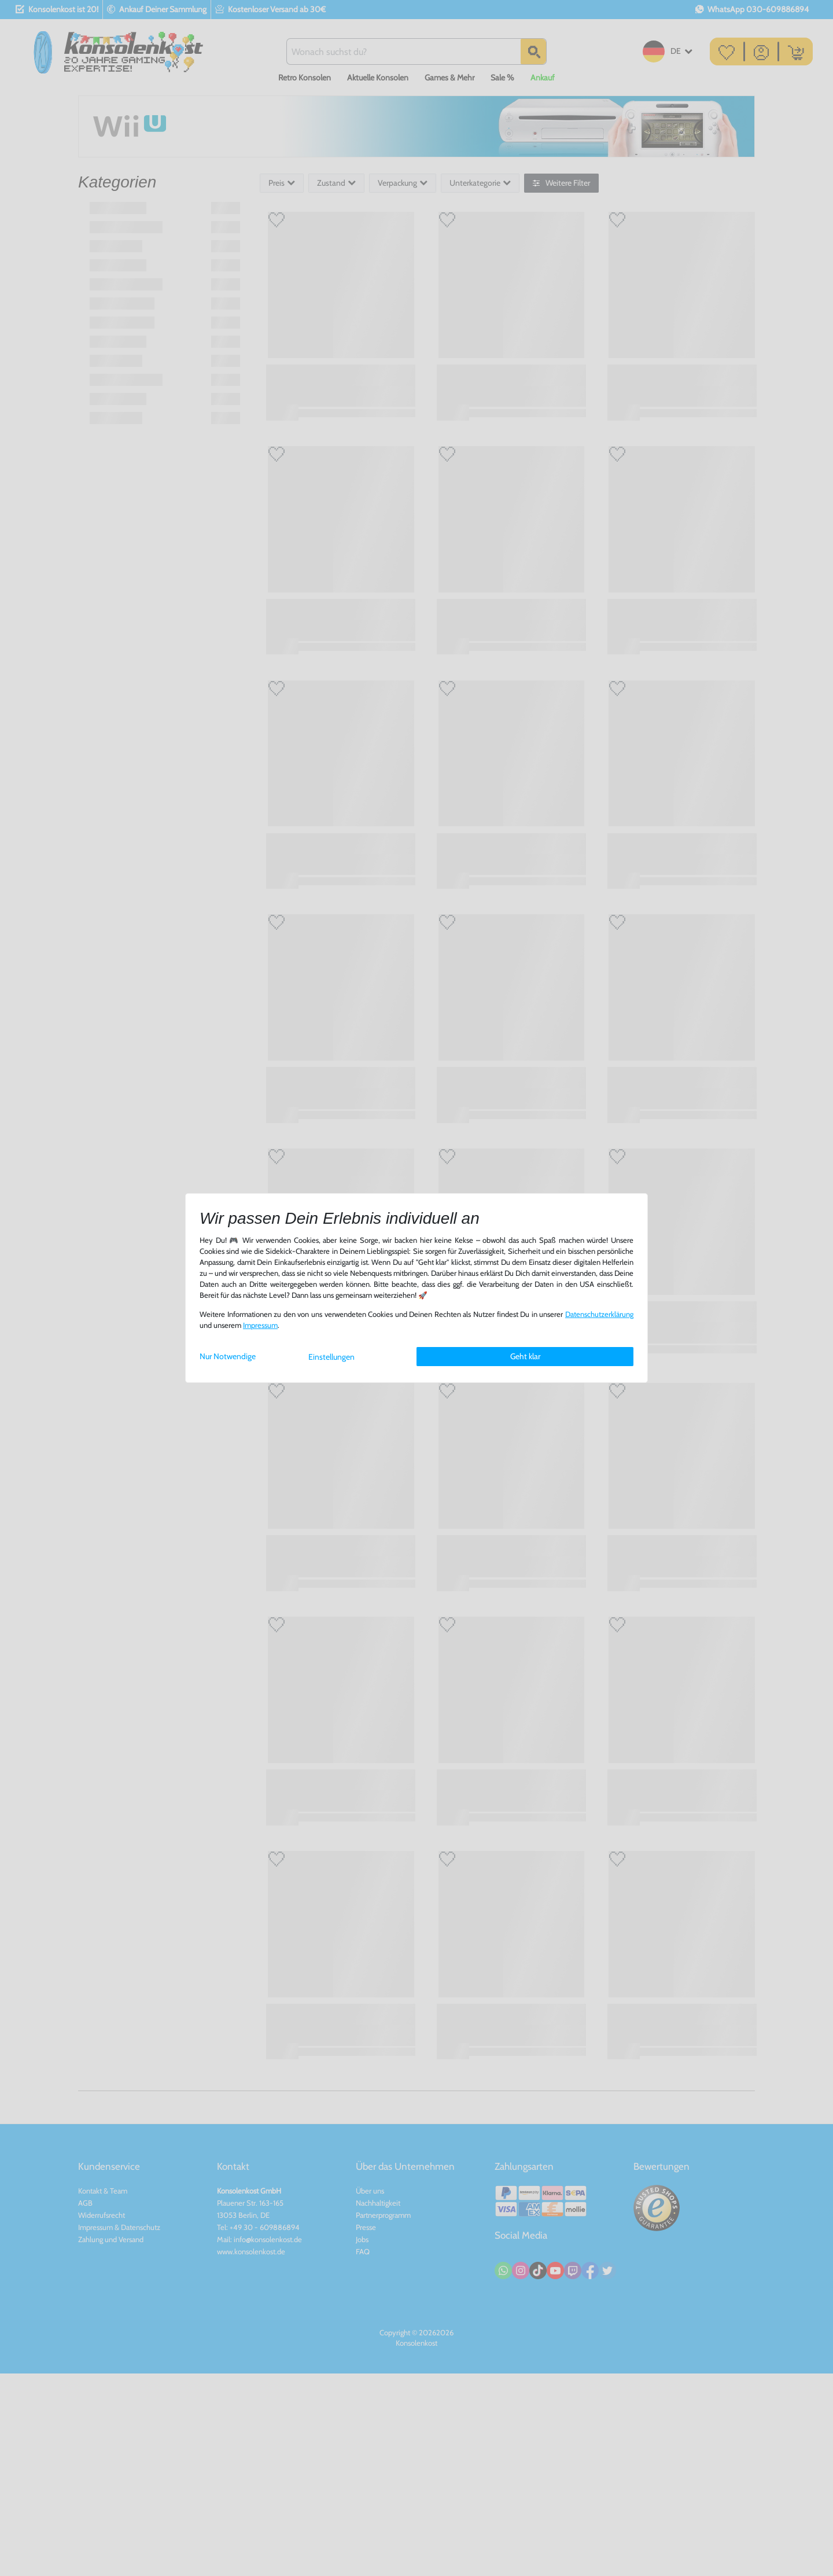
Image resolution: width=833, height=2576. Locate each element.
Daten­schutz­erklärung (599, 1314)
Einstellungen (331, 1357)
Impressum (260, 1325)
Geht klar (525, 1356)
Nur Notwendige (228, 1356)
